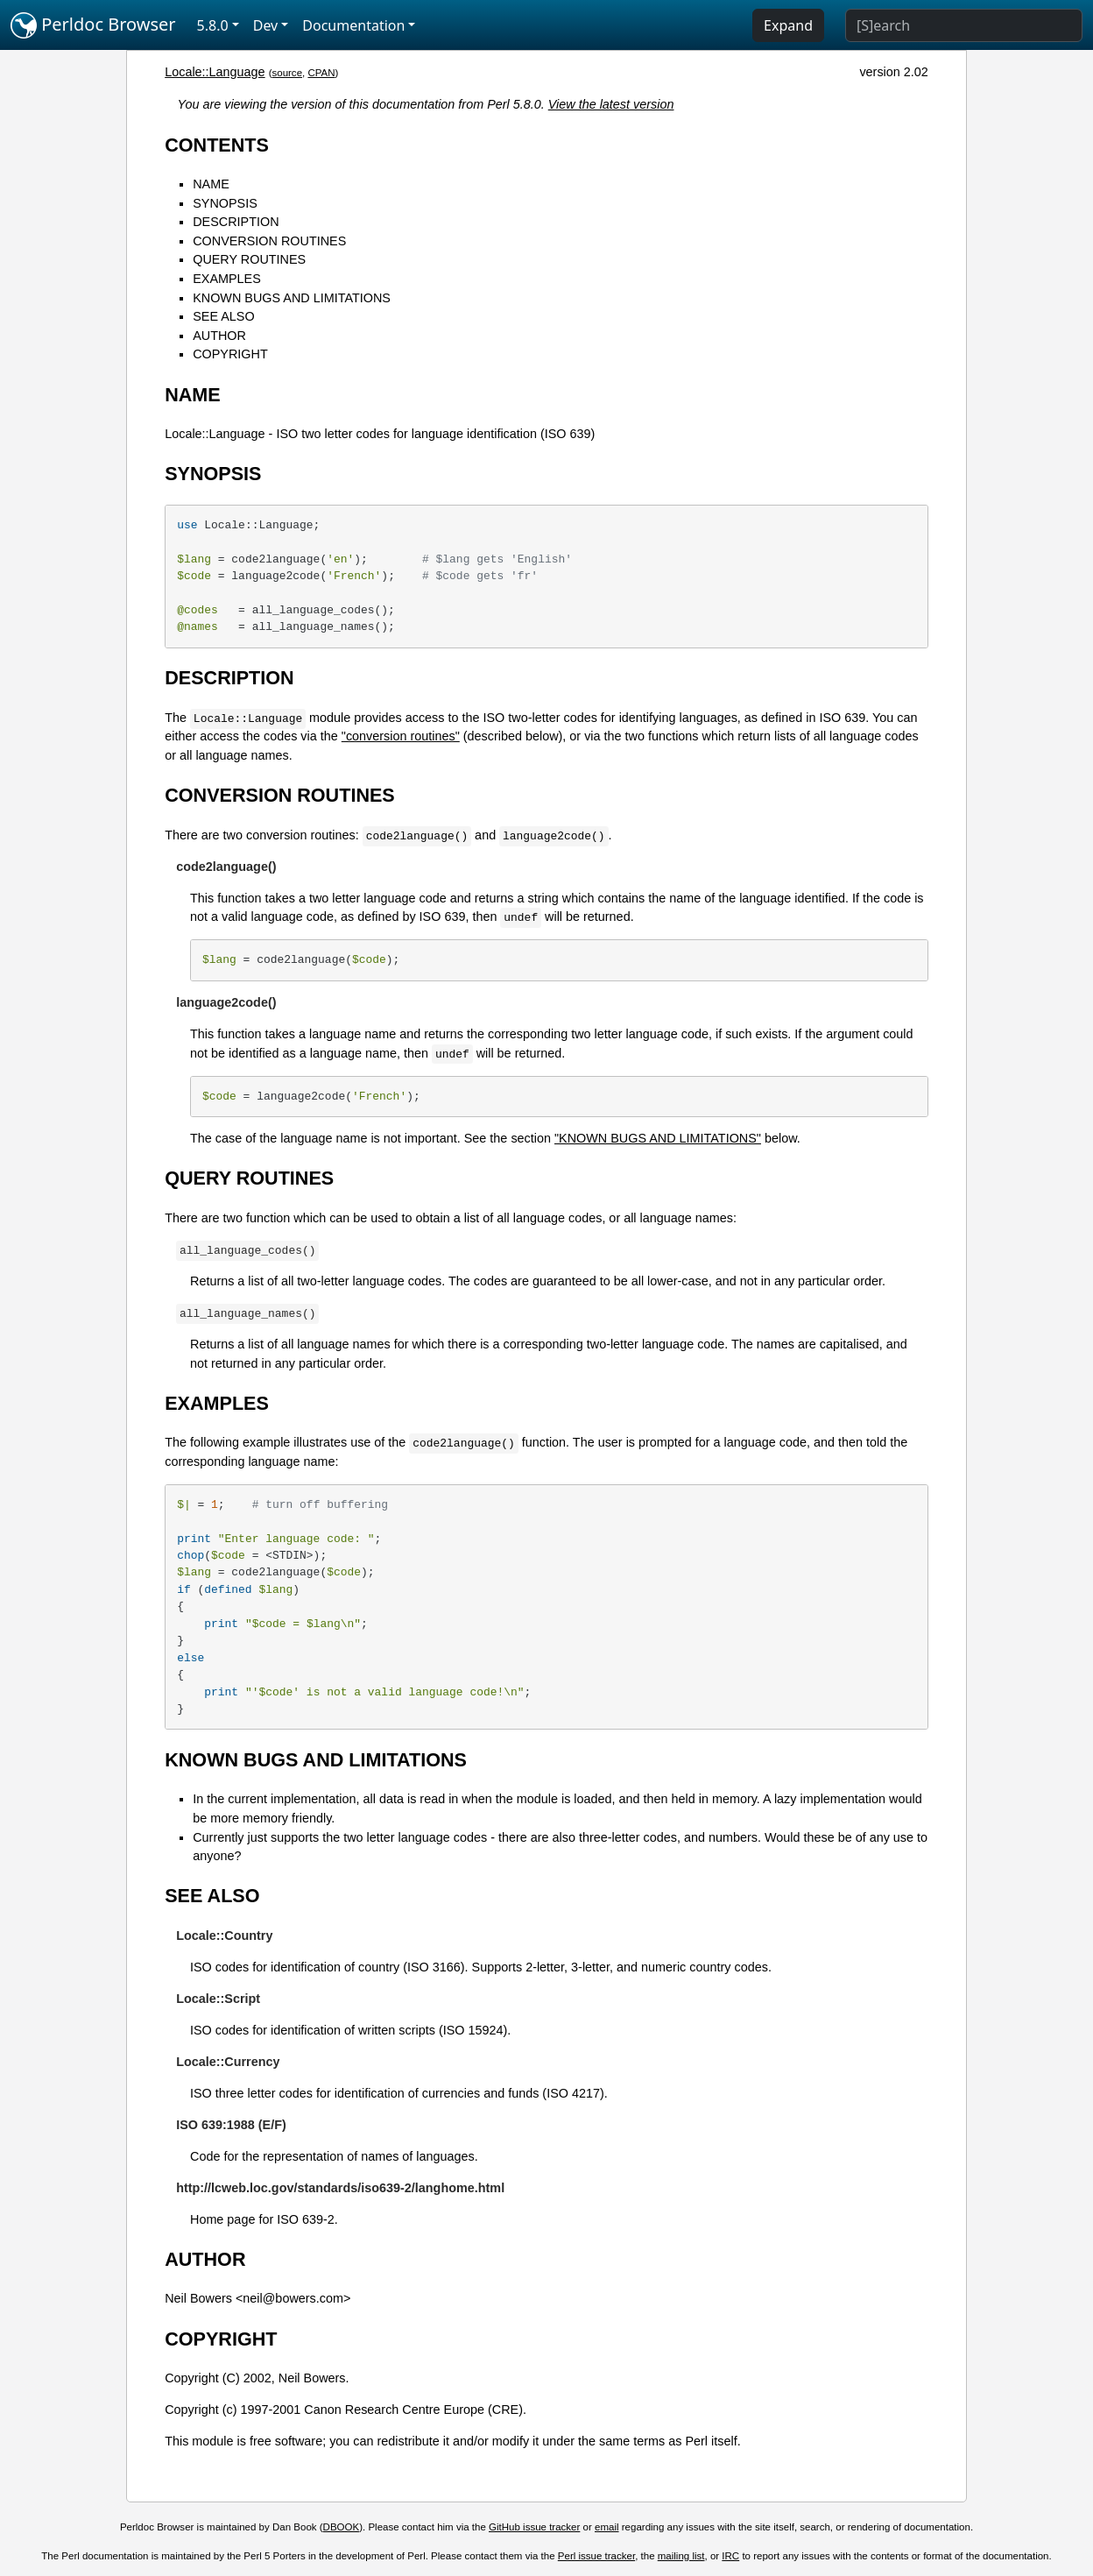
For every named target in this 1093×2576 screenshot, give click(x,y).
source (286, 72)
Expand (788, 25)
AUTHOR (219, 336)
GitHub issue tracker (534, 2527)
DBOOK (341, 2527)
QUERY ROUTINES (249, 259)
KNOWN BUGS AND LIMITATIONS (292, 298)
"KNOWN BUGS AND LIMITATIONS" (657, 1138)
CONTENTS (217, 145)
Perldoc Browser (93, 25)
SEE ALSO (223, 316)
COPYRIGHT (230, 354)
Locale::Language (214, 72)
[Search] (963, 25)
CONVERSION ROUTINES (269, 241)
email (607, 2527)
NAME (211, 184)
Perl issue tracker (596, 2556)
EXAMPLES (227, 279)
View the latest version (611, 104)
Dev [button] (266, 25)
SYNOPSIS (225, 203)
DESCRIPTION (236, 222)
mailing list (681, 2556)
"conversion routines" (401, 736)
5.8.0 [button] (213, 25)
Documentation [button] (353, 25)
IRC (730, 2556)
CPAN (321, 72)
